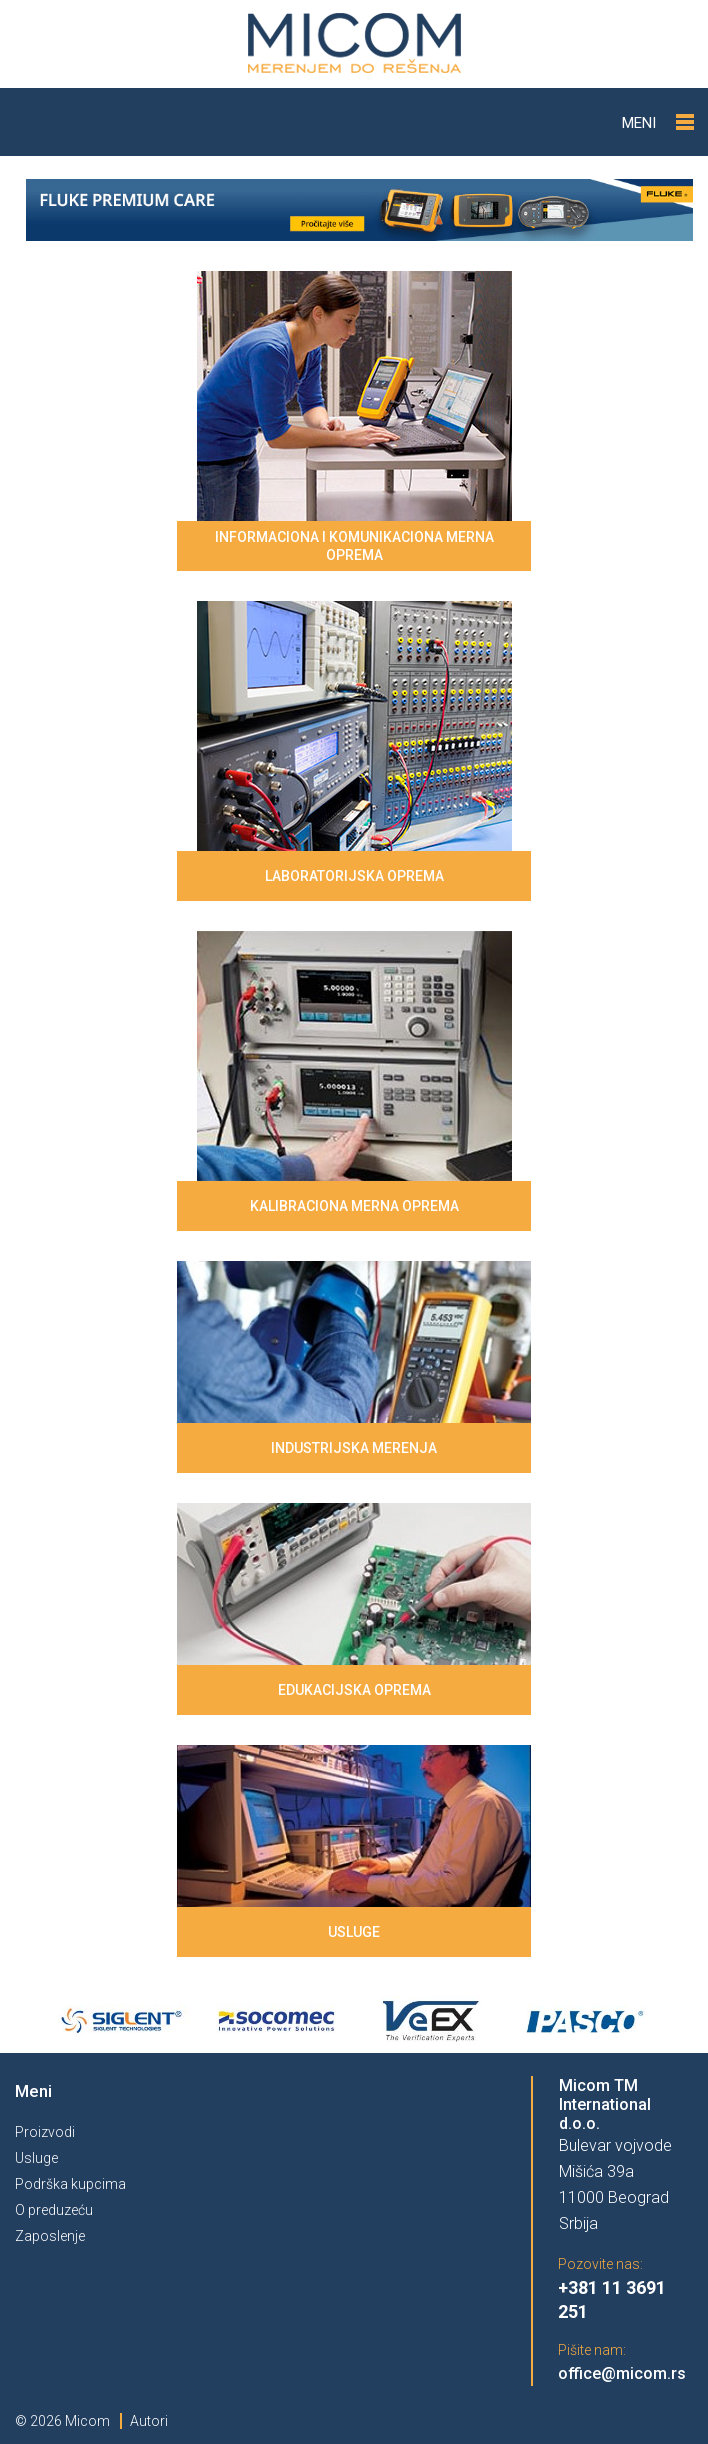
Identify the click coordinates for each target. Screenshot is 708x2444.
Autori (149, 2421)
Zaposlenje (50, 2236)
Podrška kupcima (70, 2184)
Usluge (36, 2158)
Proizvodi (45, 2132)
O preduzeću (54, 2210)
